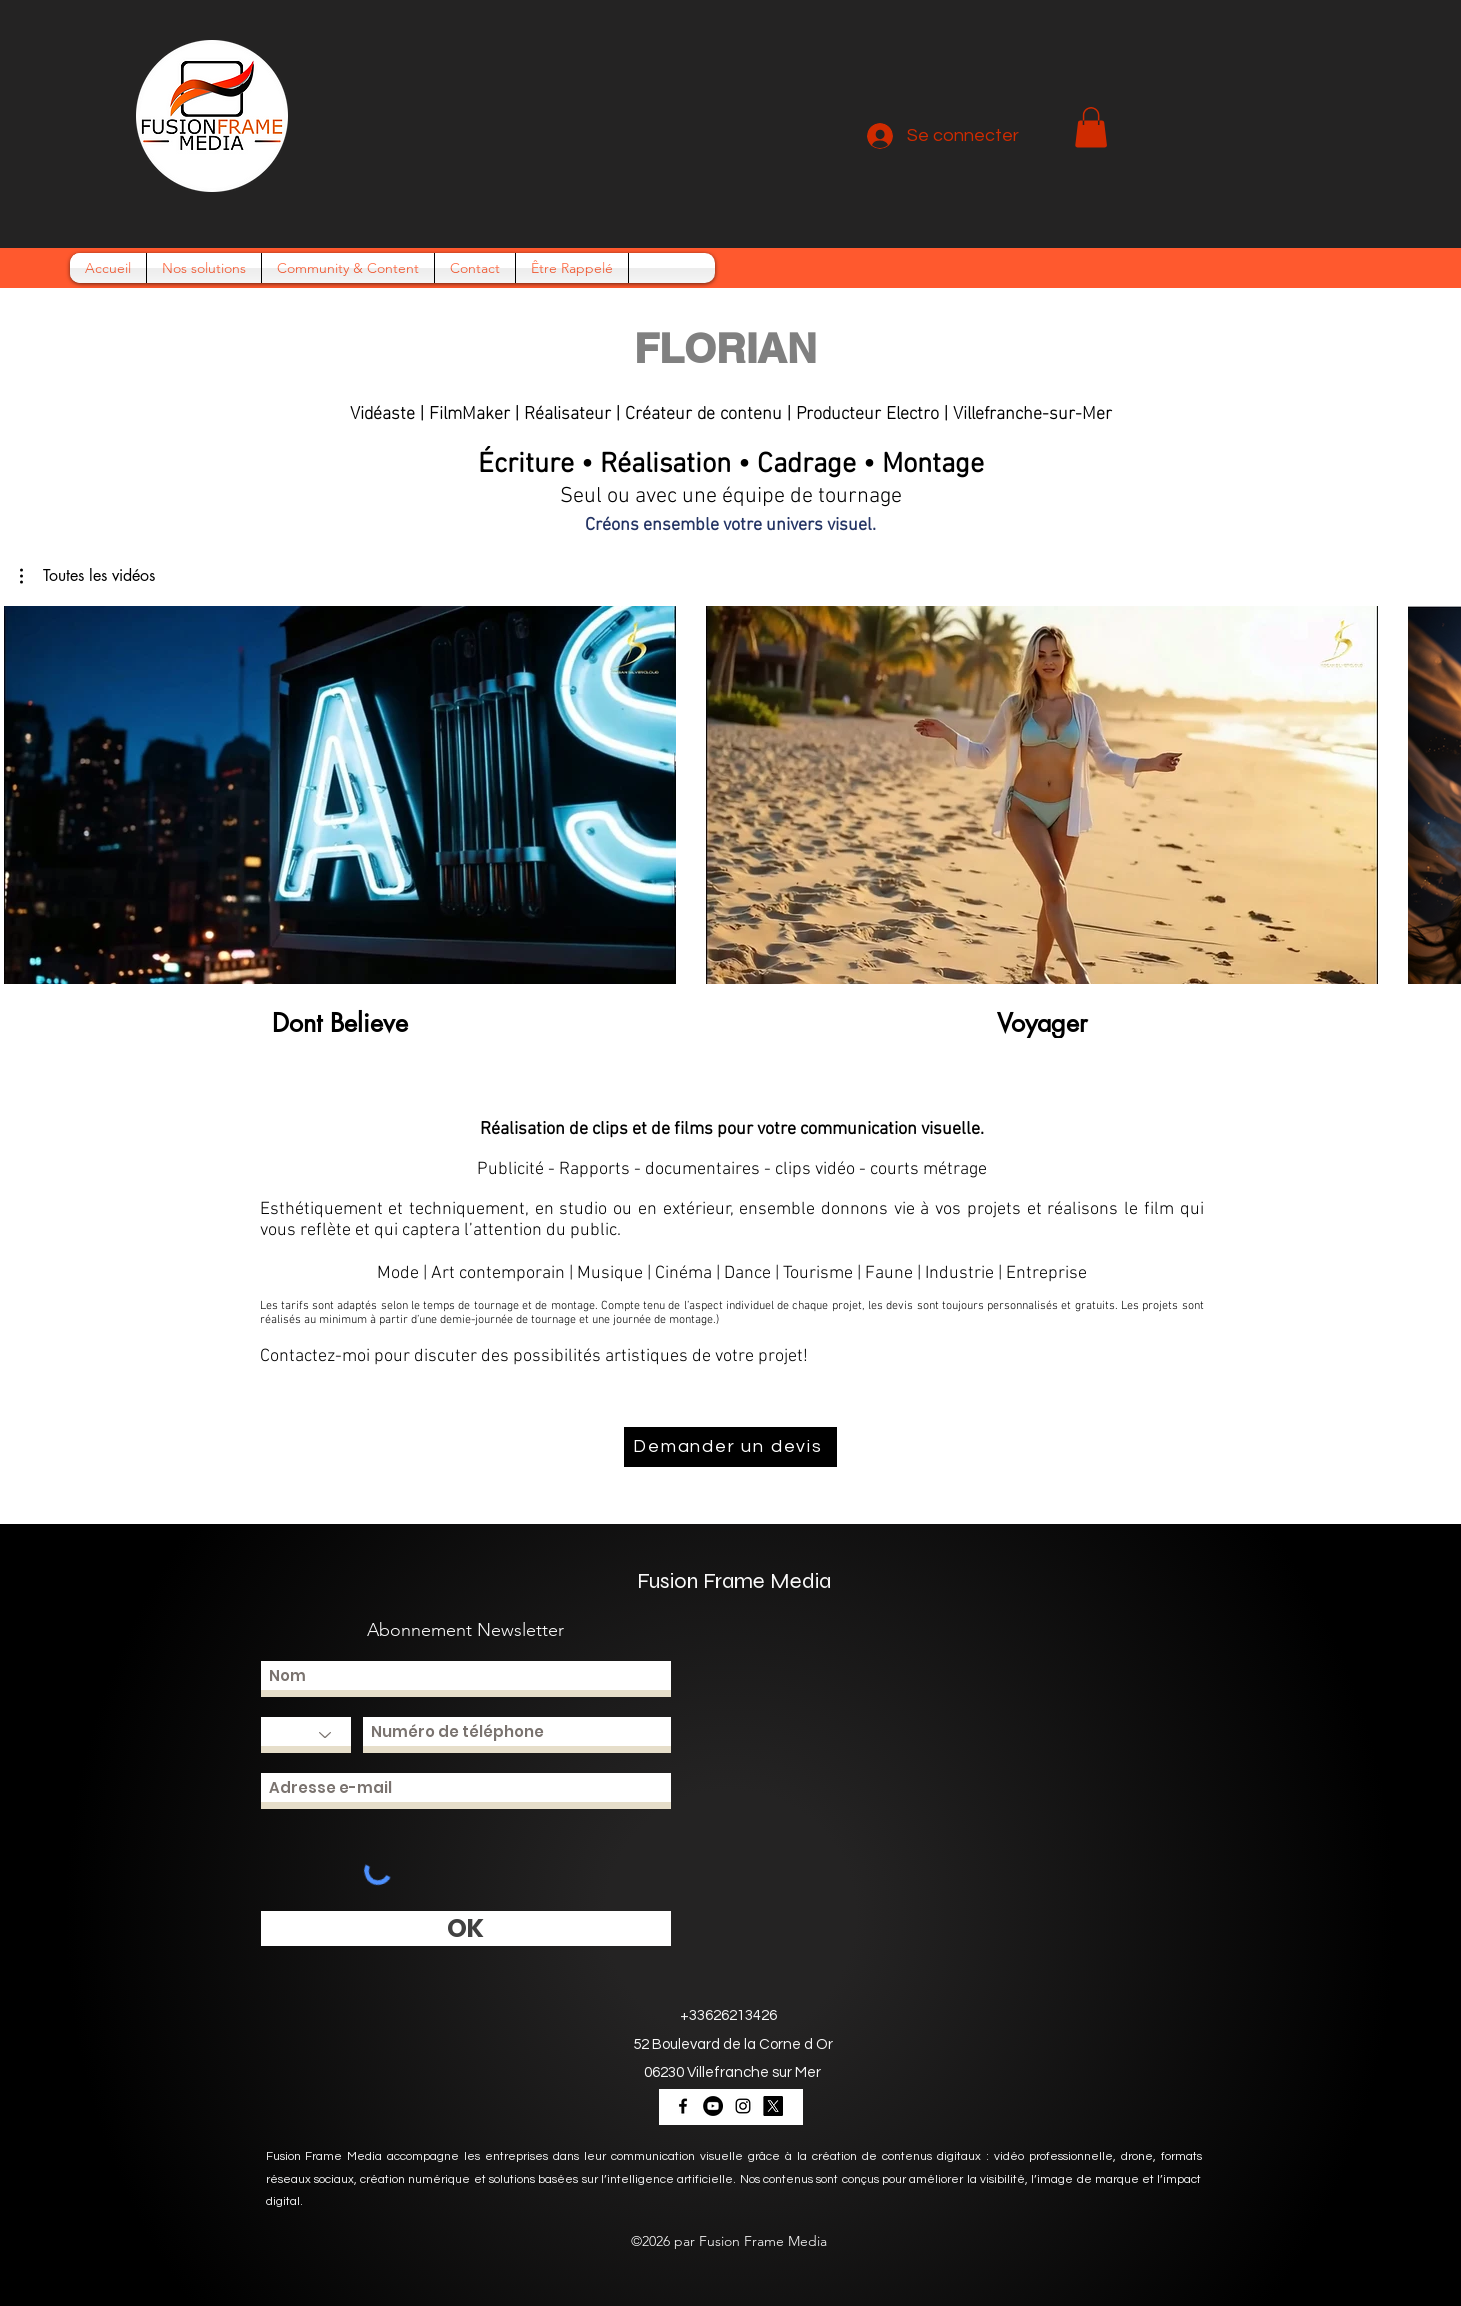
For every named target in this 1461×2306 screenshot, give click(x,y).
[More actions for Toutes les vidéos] (87, 576)
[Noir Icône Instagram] (743, 2106)
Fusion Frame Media (734, 1581)
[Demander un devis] (730, 1447)
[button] (1091, 127)
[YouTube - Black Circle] (713, 2106)
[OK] (466, 1928)
